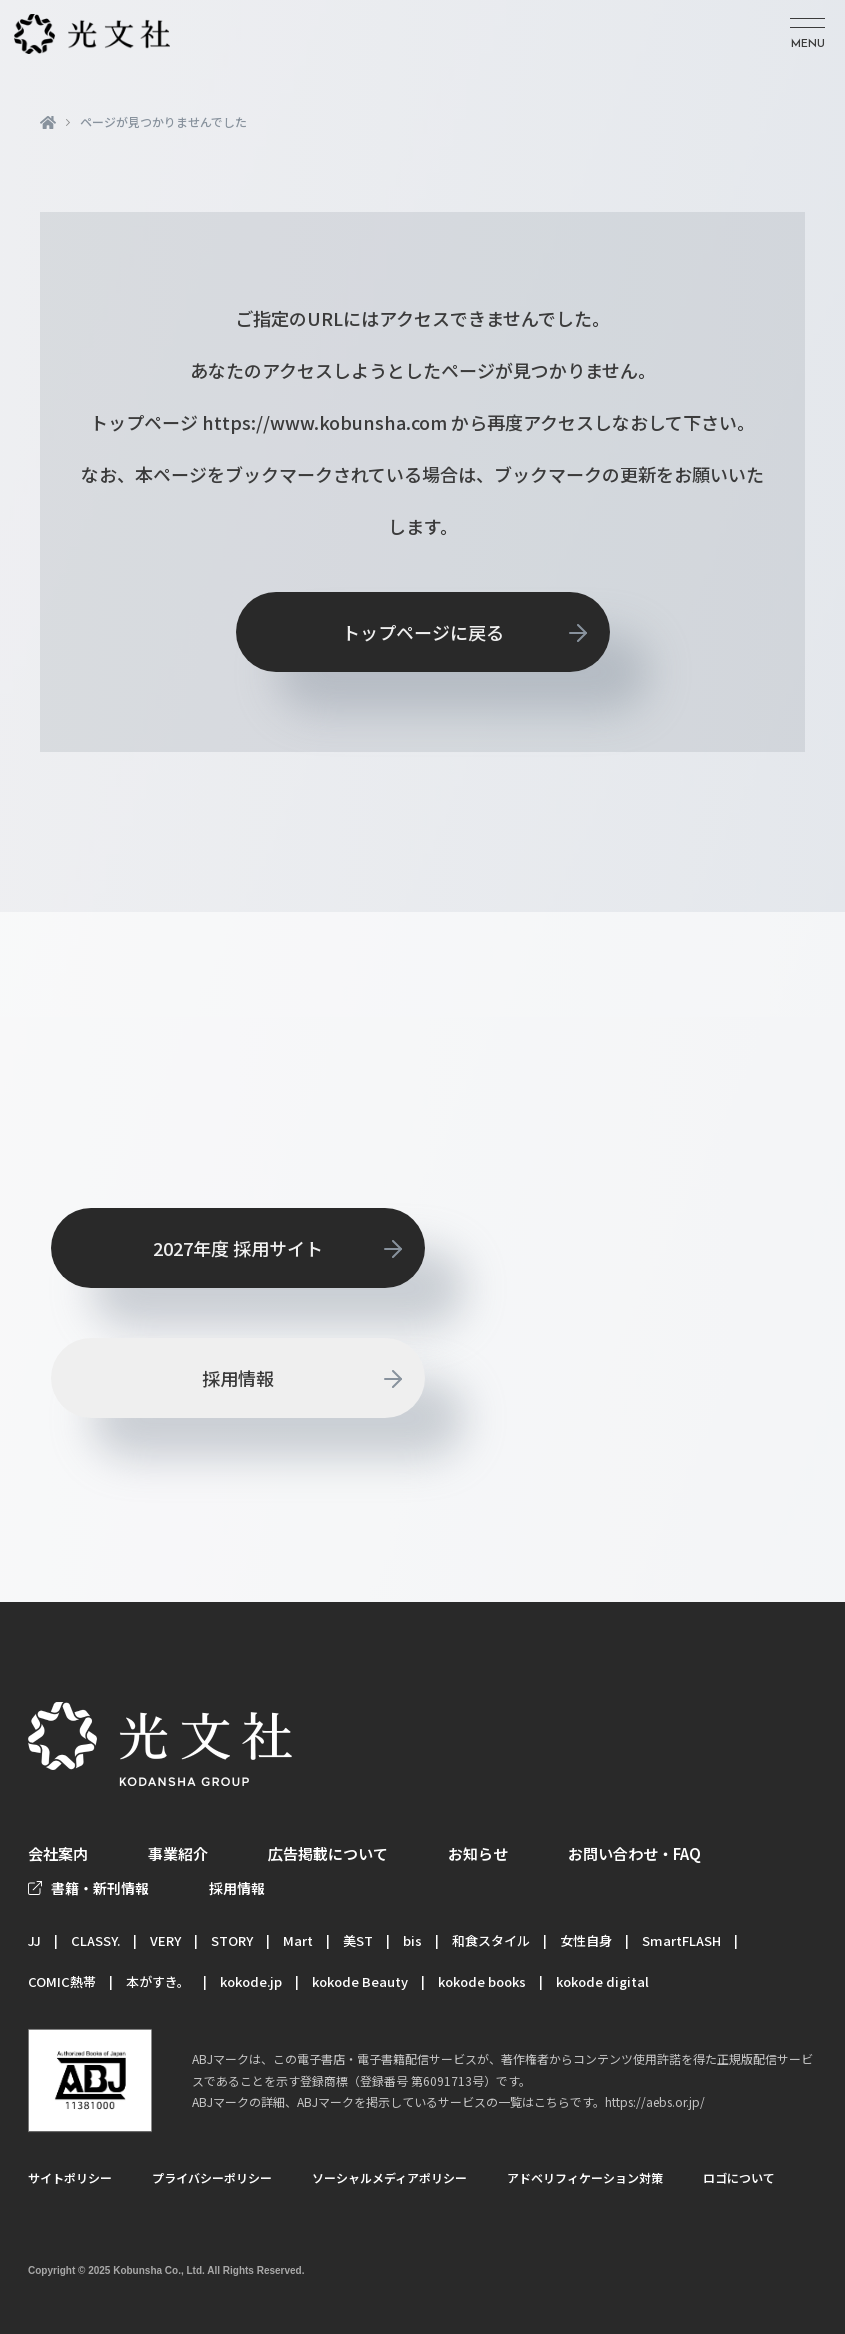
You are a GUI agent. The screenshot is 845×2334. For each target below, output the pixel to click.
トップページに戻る (423, 632)
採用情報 (238, 1378)
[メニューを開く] (807, 34)
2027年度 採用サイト (238, 1248)
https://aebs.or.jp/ (655, 2101)
